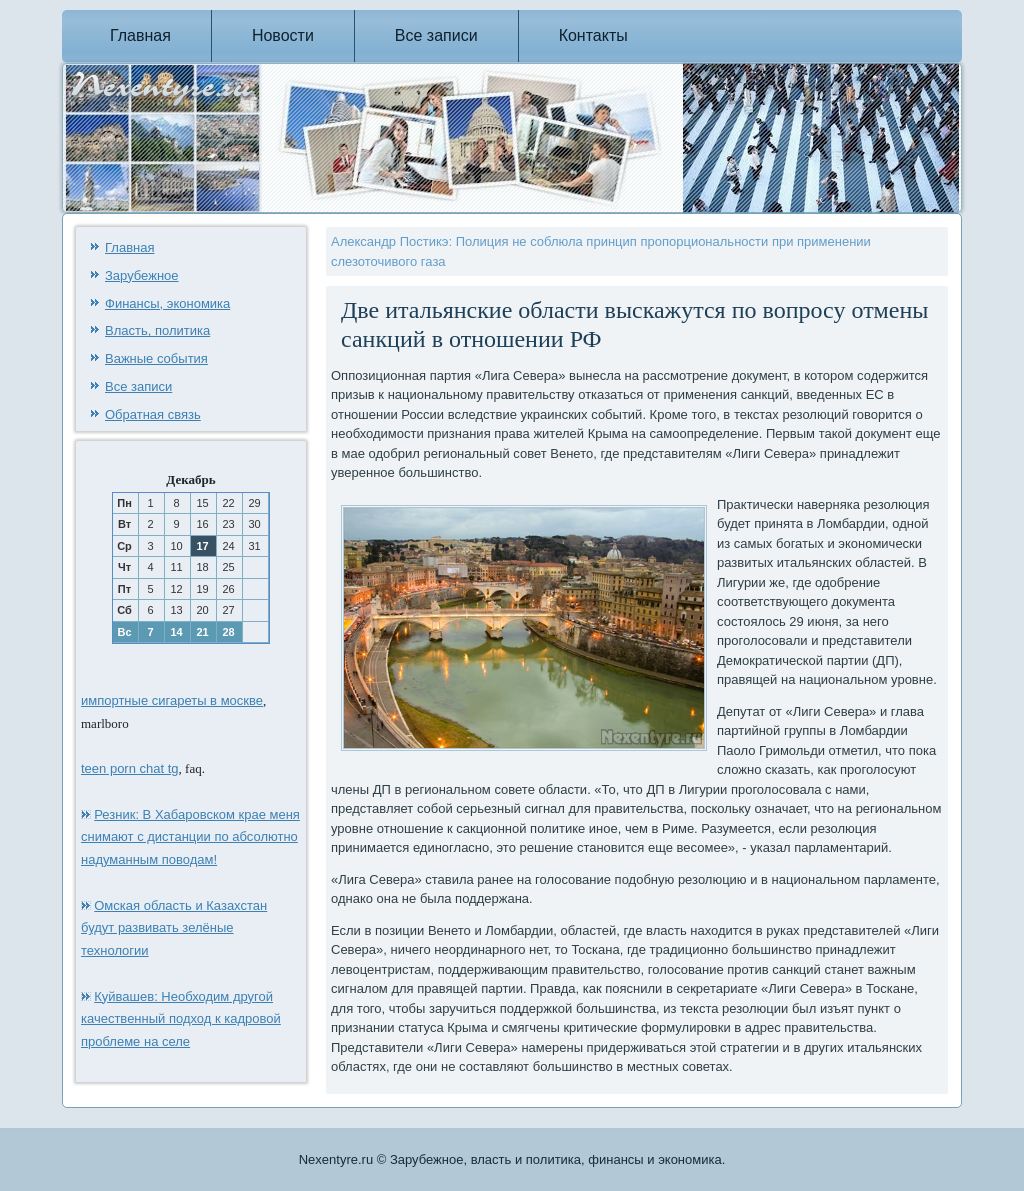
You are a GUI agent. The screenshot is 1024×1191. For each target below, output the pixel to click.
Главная (140, 35)
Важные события (156, 358)
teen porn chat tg (130, 768)
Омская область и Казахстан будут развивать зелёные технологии (174, 928)
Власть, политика (157, 330)
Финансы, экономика (167, 303)
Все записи (436, 35)
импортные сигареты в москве (172, 700)
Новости (283, 35)
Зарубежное (142, 275)
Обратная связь (153, 414)
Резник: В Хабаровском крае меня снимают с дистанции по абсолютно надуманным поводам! (190, 837)
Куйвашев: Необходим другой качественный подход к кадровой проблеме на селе (181, 1019)
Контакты (593, 35)
